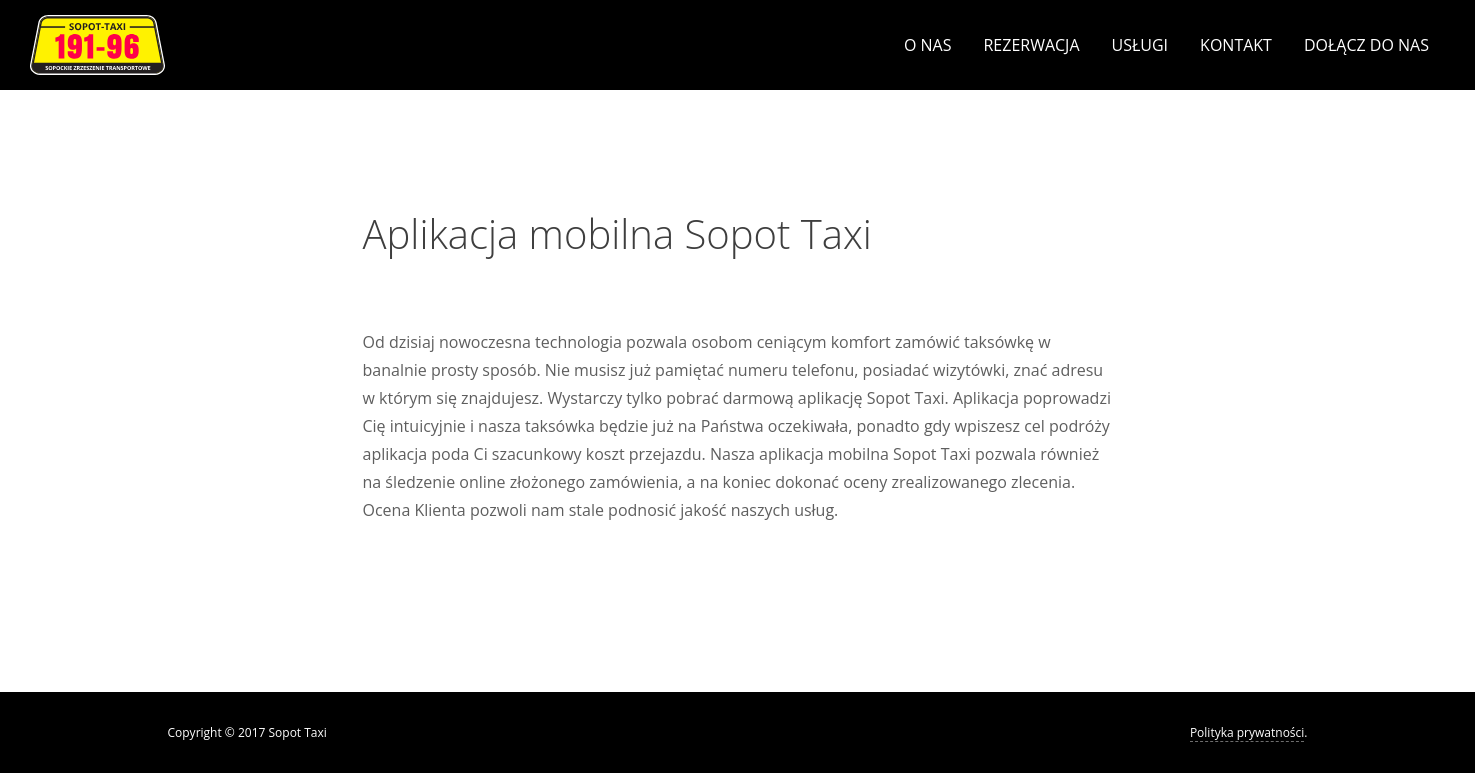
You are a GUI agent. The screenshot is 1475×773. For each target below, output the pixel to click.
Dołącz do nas (1366, 45)
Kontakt (1236, 45)
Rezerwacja (1031, 45)
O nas (928, 45)
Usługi (1140, 45)
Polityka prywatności (1247, 732)
